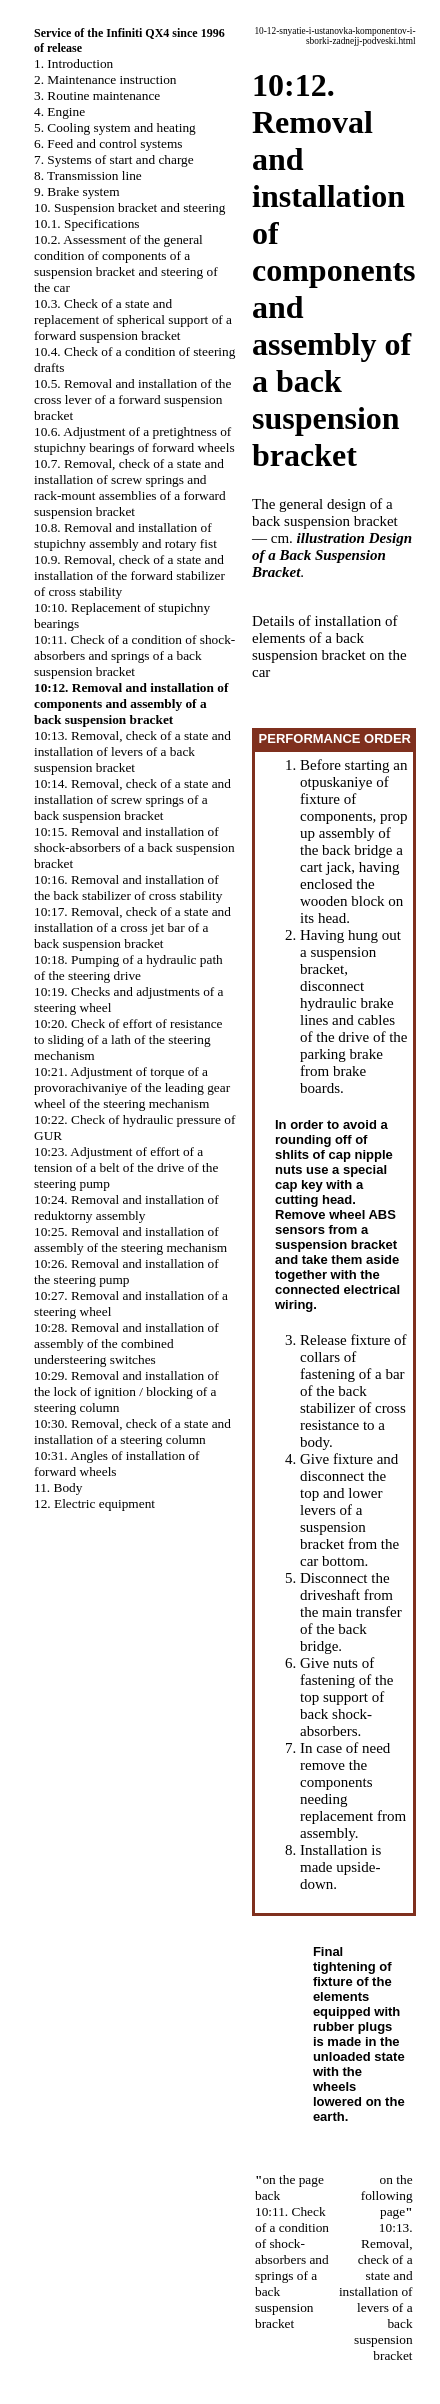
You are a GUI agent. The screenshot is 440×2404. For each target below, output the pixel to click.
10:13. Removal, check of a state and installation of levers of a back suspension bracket (132, 751)
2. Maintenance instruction (105, 79)
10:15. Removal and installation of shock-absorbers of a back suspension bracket (134, 847)
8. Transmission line (88, 175)
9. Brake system (77, 191)
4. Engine (59, 111)
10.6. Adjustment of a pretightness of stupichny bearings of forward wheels (134, 439)
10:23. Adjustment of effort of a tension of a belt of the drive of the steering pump (126, 1167)
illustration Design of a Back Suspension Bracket (332, 555)
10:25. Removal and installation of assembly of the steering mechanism (130, 1239)
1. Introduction (73, 63)
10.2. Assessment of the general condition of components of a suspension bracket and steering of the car (126, 263)
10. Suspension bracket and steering (129, 207)
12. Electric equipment (94, 1503)
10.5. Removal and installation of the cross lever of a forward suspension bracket (132, 399)
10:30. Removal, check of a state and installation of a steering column (132, 1431)
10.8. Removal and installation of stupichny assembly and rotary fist (125, 535)
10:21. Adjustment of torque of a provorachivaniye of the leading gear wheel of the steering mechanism (132, 1087)
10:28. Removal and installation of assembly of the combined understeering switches (126, 1343)
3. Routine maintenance (97, 95)
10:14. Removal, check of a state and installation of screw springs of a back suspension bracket (132, 799)
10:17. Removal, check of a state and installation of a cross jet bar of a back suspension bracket (132, 927)
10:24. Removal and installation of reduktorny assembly (126, 1207)
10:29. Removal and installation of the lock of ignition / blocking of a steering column (126, 1391)
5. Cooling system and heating (115, 127)
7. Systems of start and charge (114, 159)
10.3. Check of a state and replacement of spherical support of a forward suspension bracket (133, 319)
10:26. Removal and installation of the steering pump (126, 1271)
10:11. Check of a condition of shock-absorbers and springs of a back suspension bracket (134, 655)
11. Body (58, 1487)
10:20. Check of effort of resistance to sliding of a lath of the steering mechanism (128, 1039)
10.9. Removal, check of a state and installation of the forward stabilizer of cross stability (129, 575)
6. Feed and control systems (108, 143)
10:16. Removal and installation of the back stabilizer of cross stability (128, 887)
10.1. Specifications (87, 223)
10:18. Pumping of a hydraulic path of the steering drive (128, 967)
